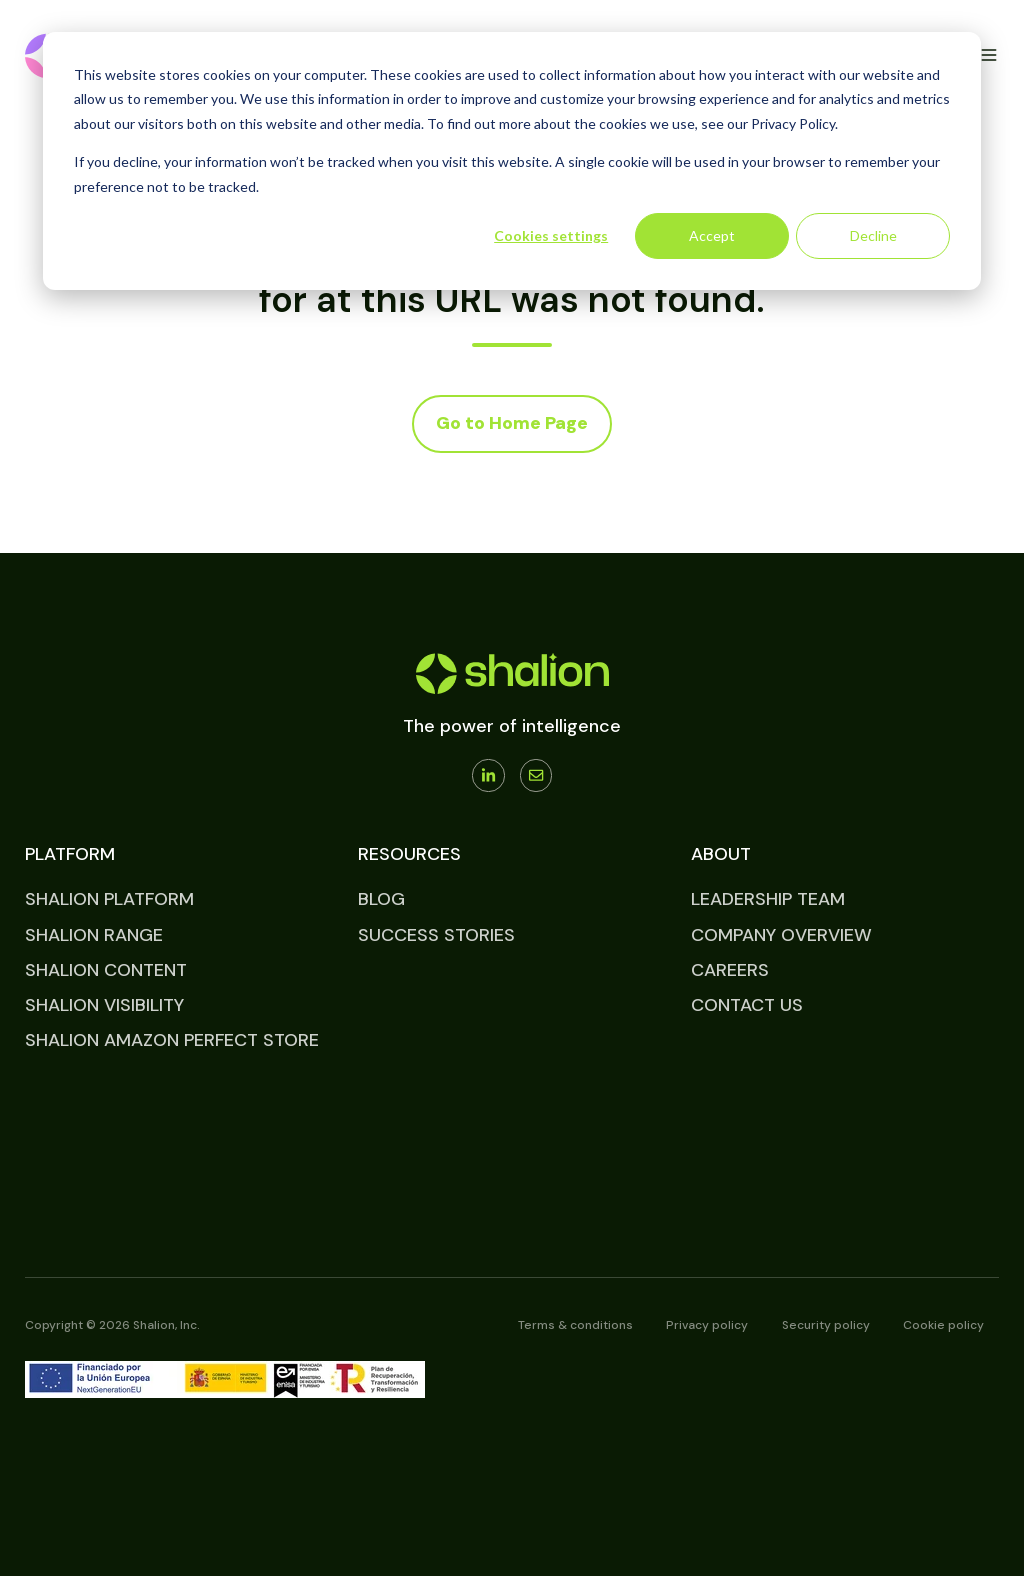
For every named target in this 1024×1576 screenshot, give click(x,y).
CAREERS (730, 970)
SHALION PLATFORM (109, 899)
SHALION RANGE (94, 935)
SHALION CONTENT (106, 970)
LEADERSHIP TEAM (768, 899)
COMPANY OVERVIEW (781, 935)
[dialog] (512, 161)
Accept (712, 235)
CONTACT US (747, 1005)
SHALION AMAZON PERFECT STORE (172, 1040)
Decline (873, 235)
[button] (989, 55)
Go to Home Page (512, 423)
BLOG (381, 899)
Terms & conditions (575, 1325)
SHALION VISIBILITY (104, 1005)
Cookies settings (551, 235)
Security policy (826, 1325)
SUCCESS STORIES (436, 935)
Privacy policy (707, 1325)
